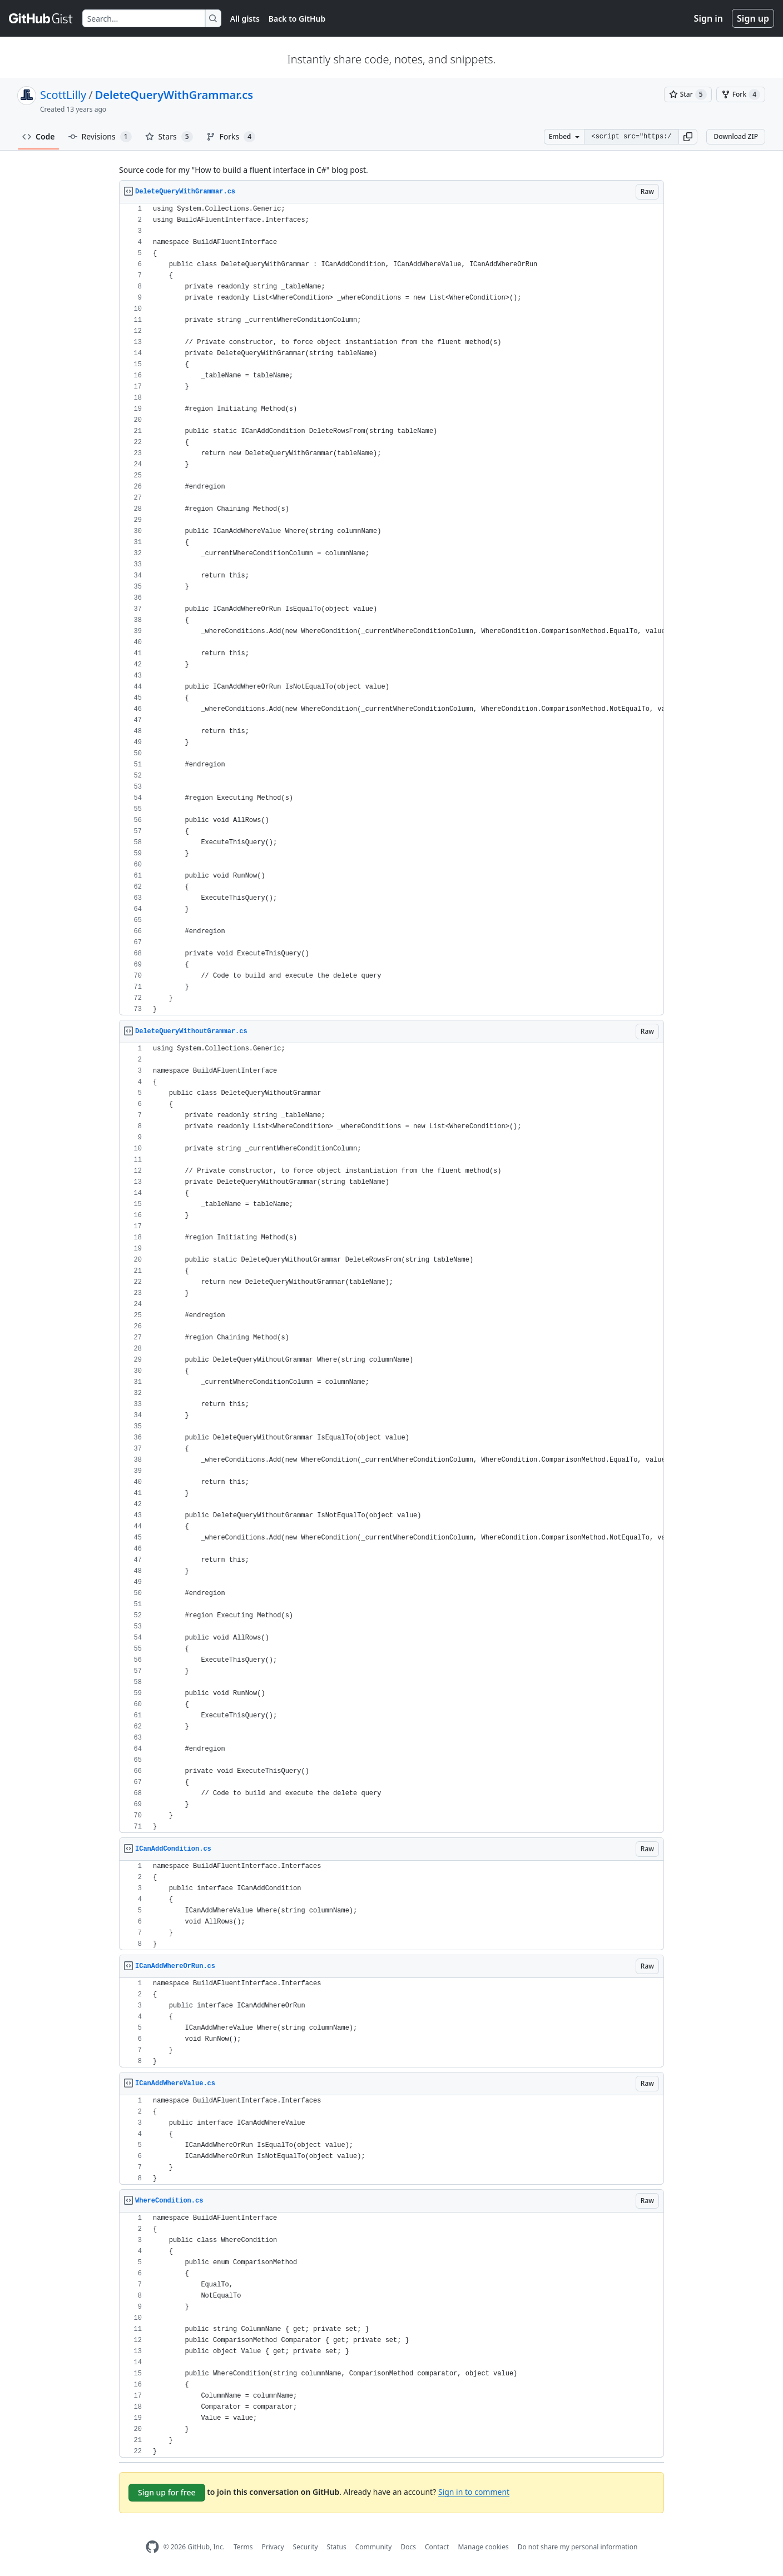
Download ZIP (735, 136)
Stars (169, 136)
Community (373, 2547)
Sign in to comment (473, 2492)
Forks (231, 136)
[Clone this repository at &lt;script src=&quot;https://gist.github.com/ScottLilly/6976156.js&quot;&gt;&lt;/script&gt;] (631, 137)
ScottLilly (63, 94)
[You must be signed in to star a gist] (688, 94)
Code (38, 136)
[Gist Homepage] (41, 18)
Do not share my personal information (578, 2547)
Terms (243, 2547)
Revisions (100, 136)
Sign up (753, 18)
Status (336, 2547)
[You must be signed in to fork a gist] (740, 94)
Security (305, 2547)
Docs (408, 2547)
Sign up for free (167, 2492)
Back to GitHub (297, 18)
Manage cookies (483, 2547)
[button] (687, 137)
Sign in (708, 18)
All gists (245, 18)
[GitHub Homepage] (152, 2547)
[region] (391, 609)
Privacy (273, 2547)
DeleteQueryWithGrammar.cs (174, 94)
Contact (437, 2547)
